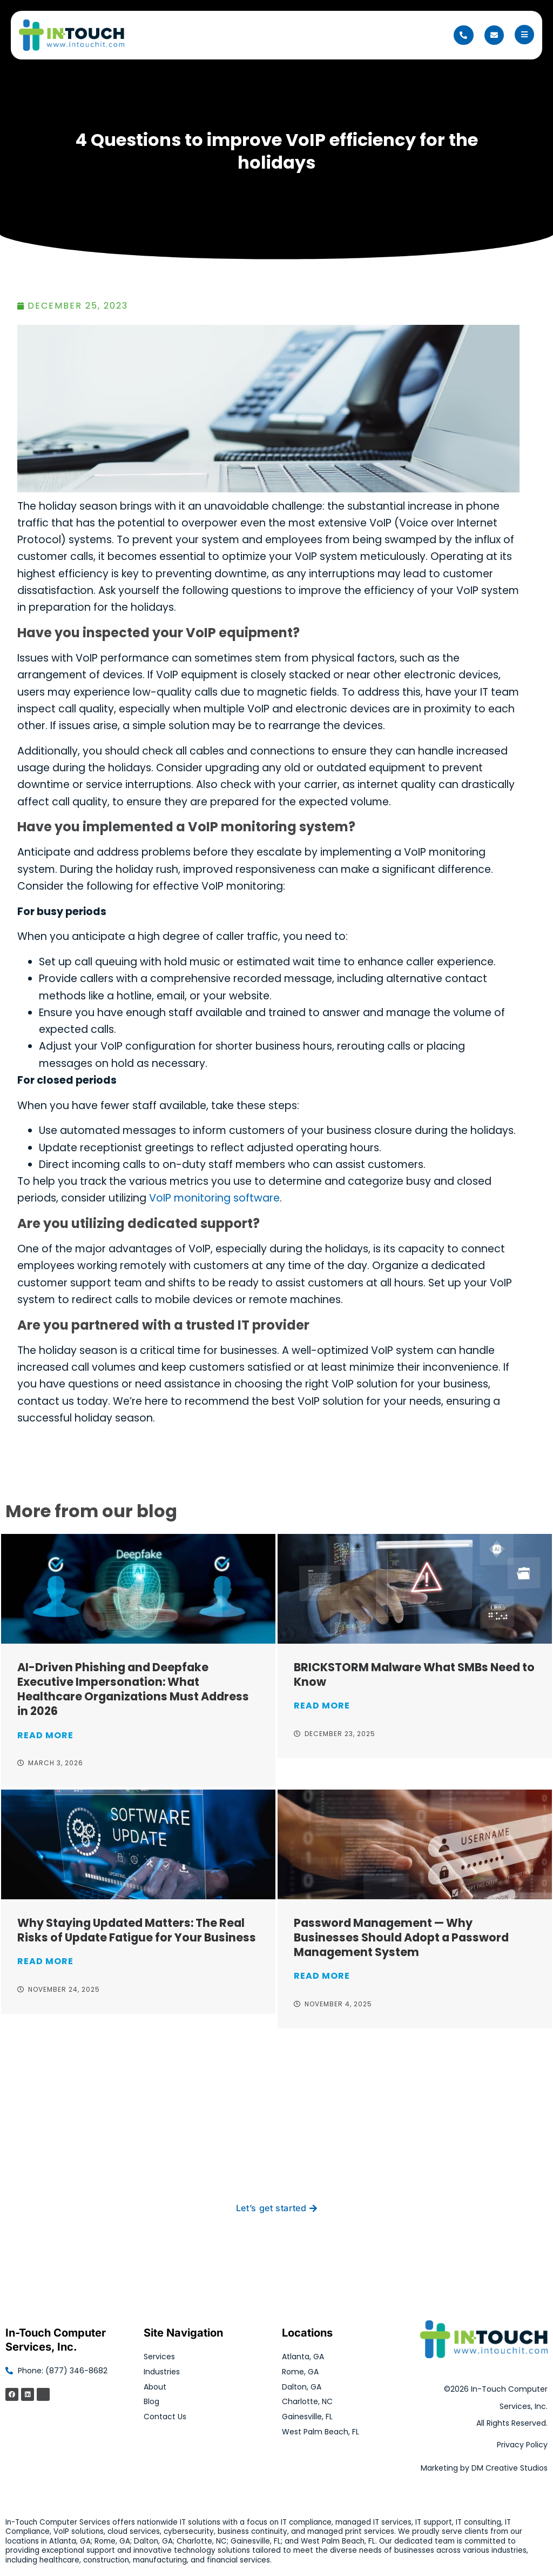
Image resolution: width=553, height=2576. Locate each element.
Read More (45, 1735)
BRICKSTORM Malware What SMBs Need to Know (414, 1674)
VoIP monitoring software (214, 1198)
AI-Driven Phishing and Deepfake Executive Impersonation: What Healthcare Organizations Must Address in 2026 (133, 1689)
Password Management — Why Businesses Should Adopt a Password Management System (401, 1937)
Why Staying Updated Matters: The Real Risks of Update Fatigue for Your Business (136, 1930)
